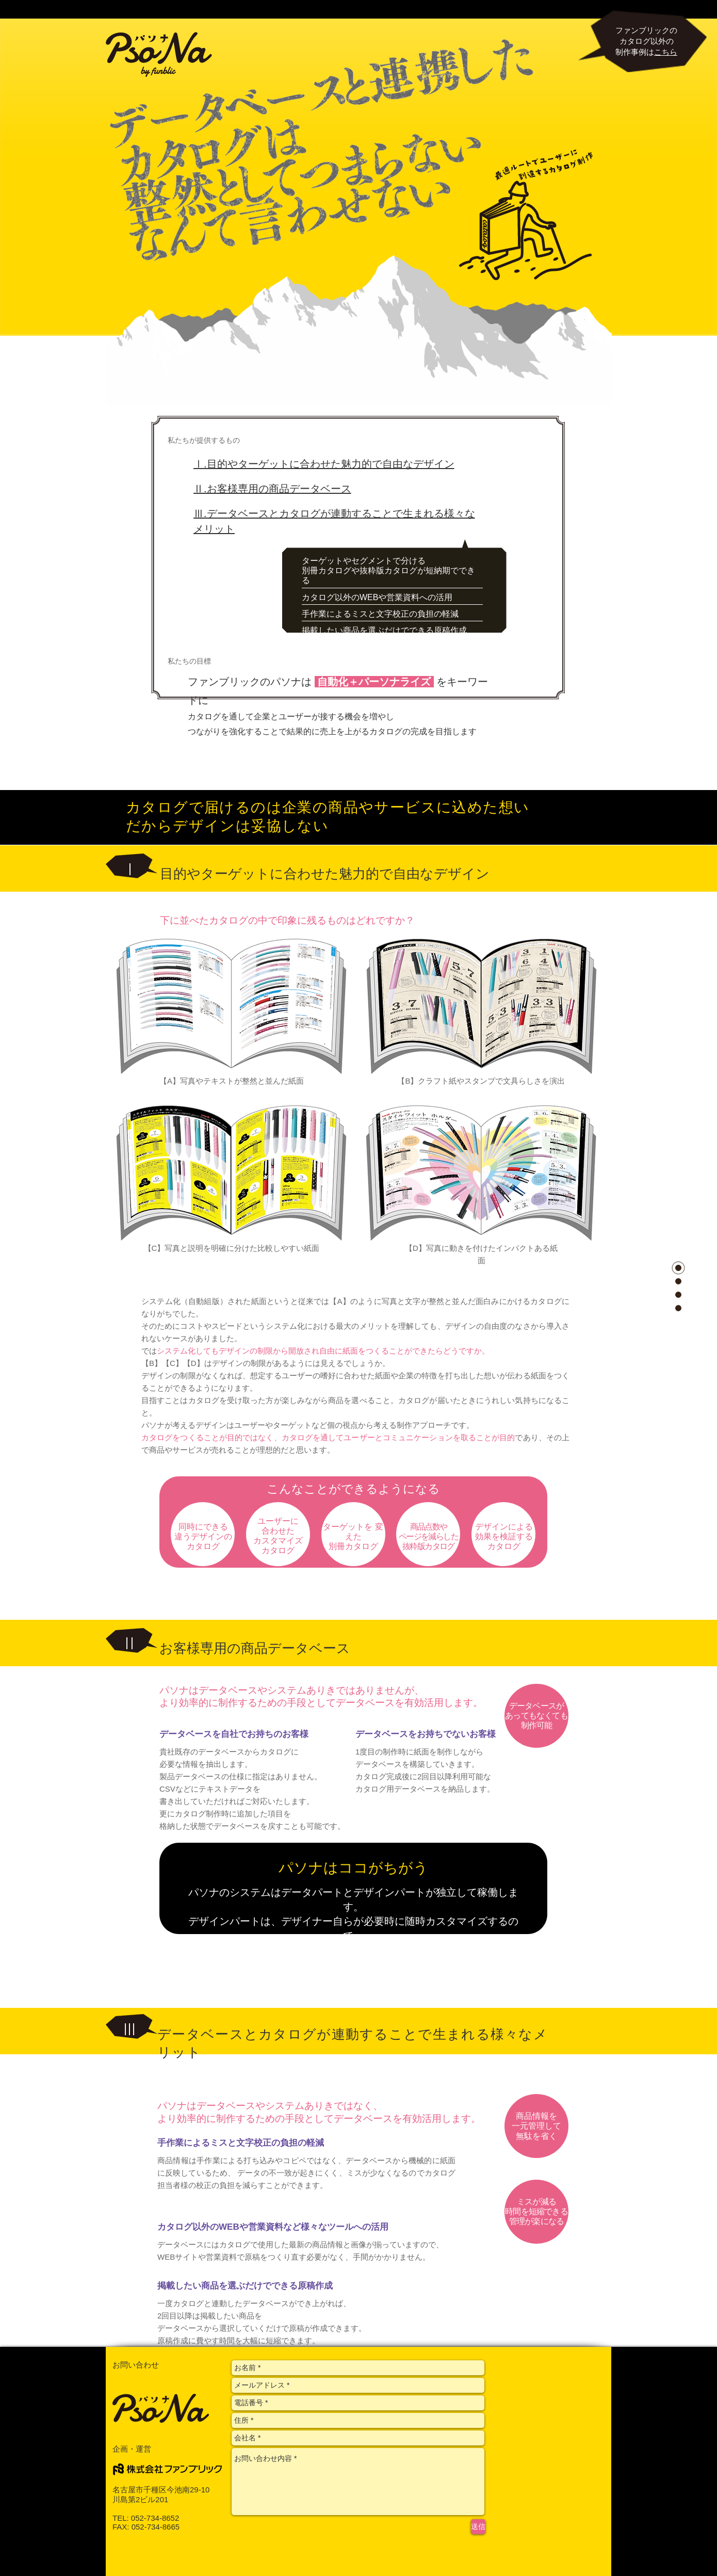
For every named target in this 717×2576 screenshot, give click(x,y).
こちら (665, 51)
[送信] (478, 2526)
